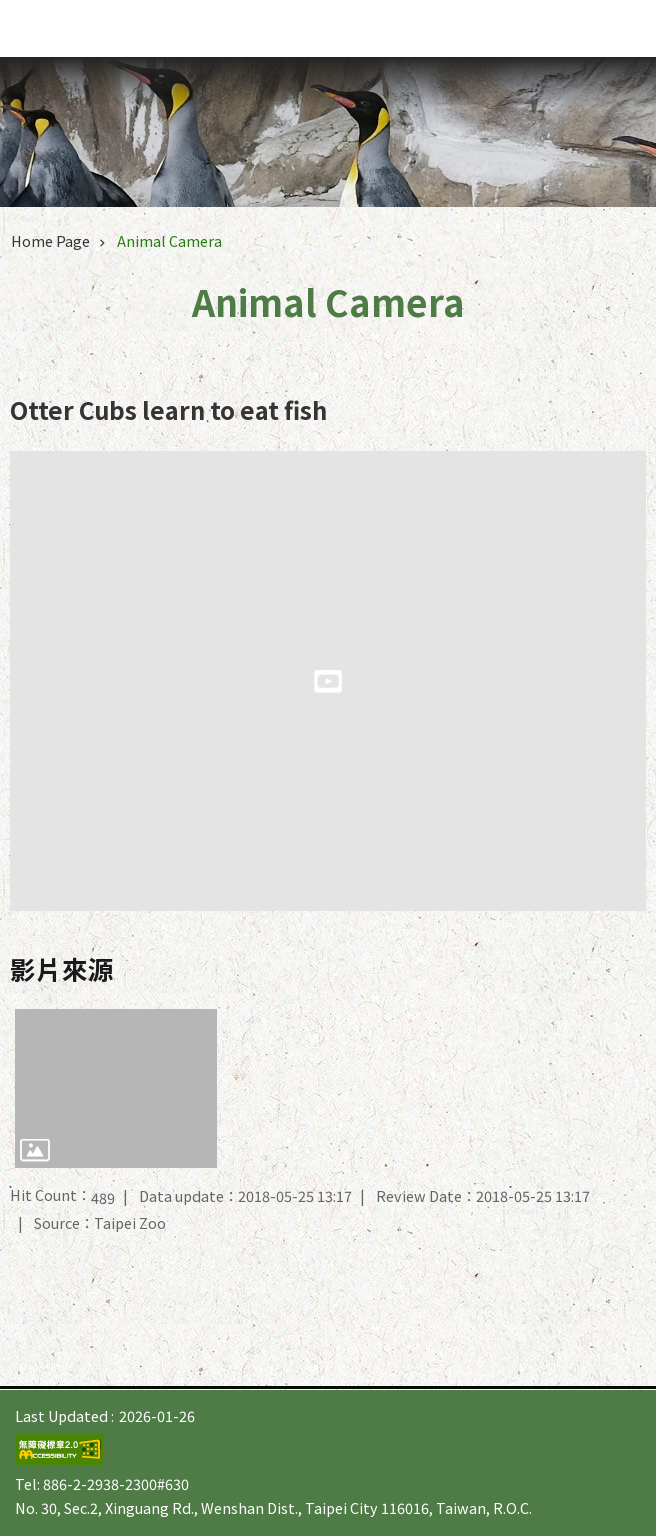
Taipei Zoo (127, 32)
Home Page (50, 240)
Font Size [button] (576, 29)
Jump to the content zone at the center (10, 10)
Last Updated (61, 1415)
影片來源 (62, 968)
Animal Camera (169, 240)
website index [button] (616, 28)
